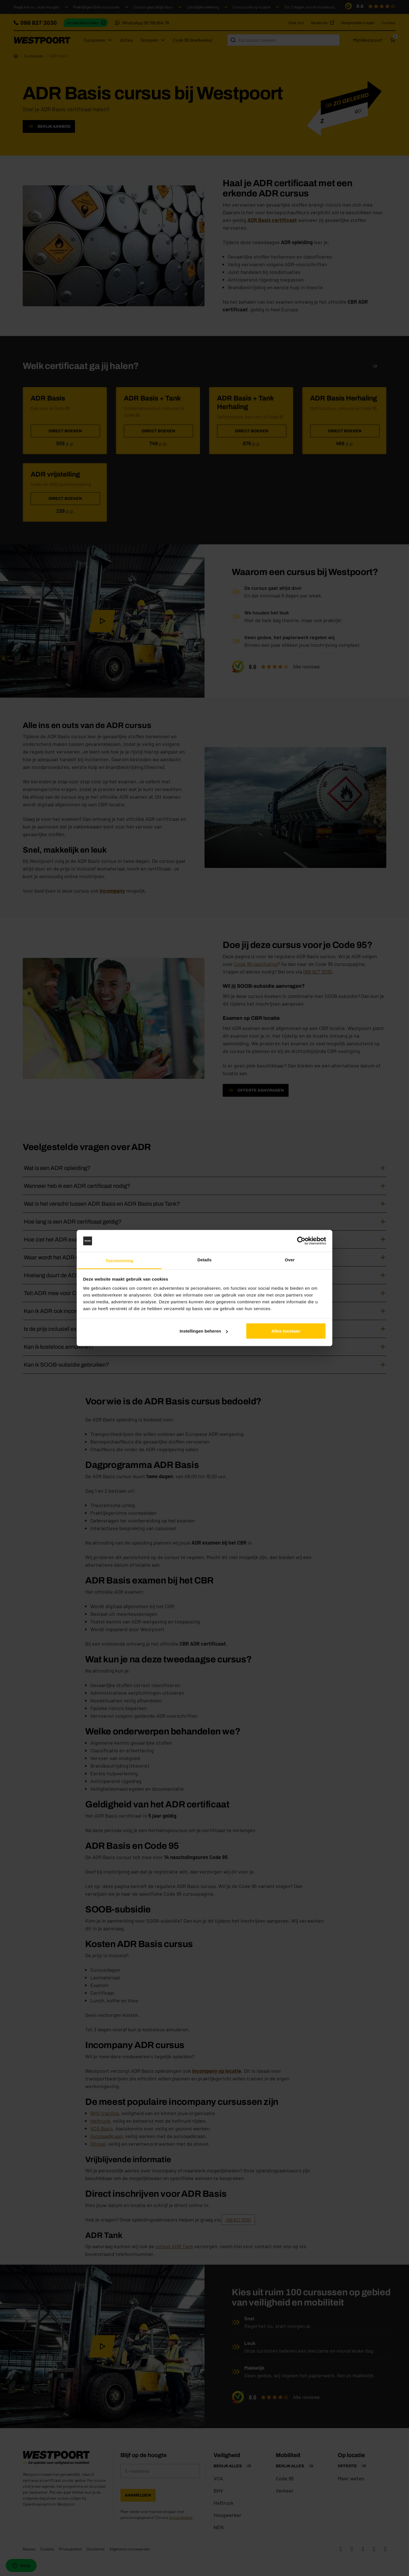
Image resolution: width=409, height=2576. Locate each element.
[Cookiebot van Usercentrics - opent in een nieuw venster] (301, 1241)
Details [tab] (204, 1259)
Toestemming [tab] (119, 1260)
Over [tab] (290, 1259)
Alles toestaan (286, 1331)
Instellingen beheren (204, 1331)
